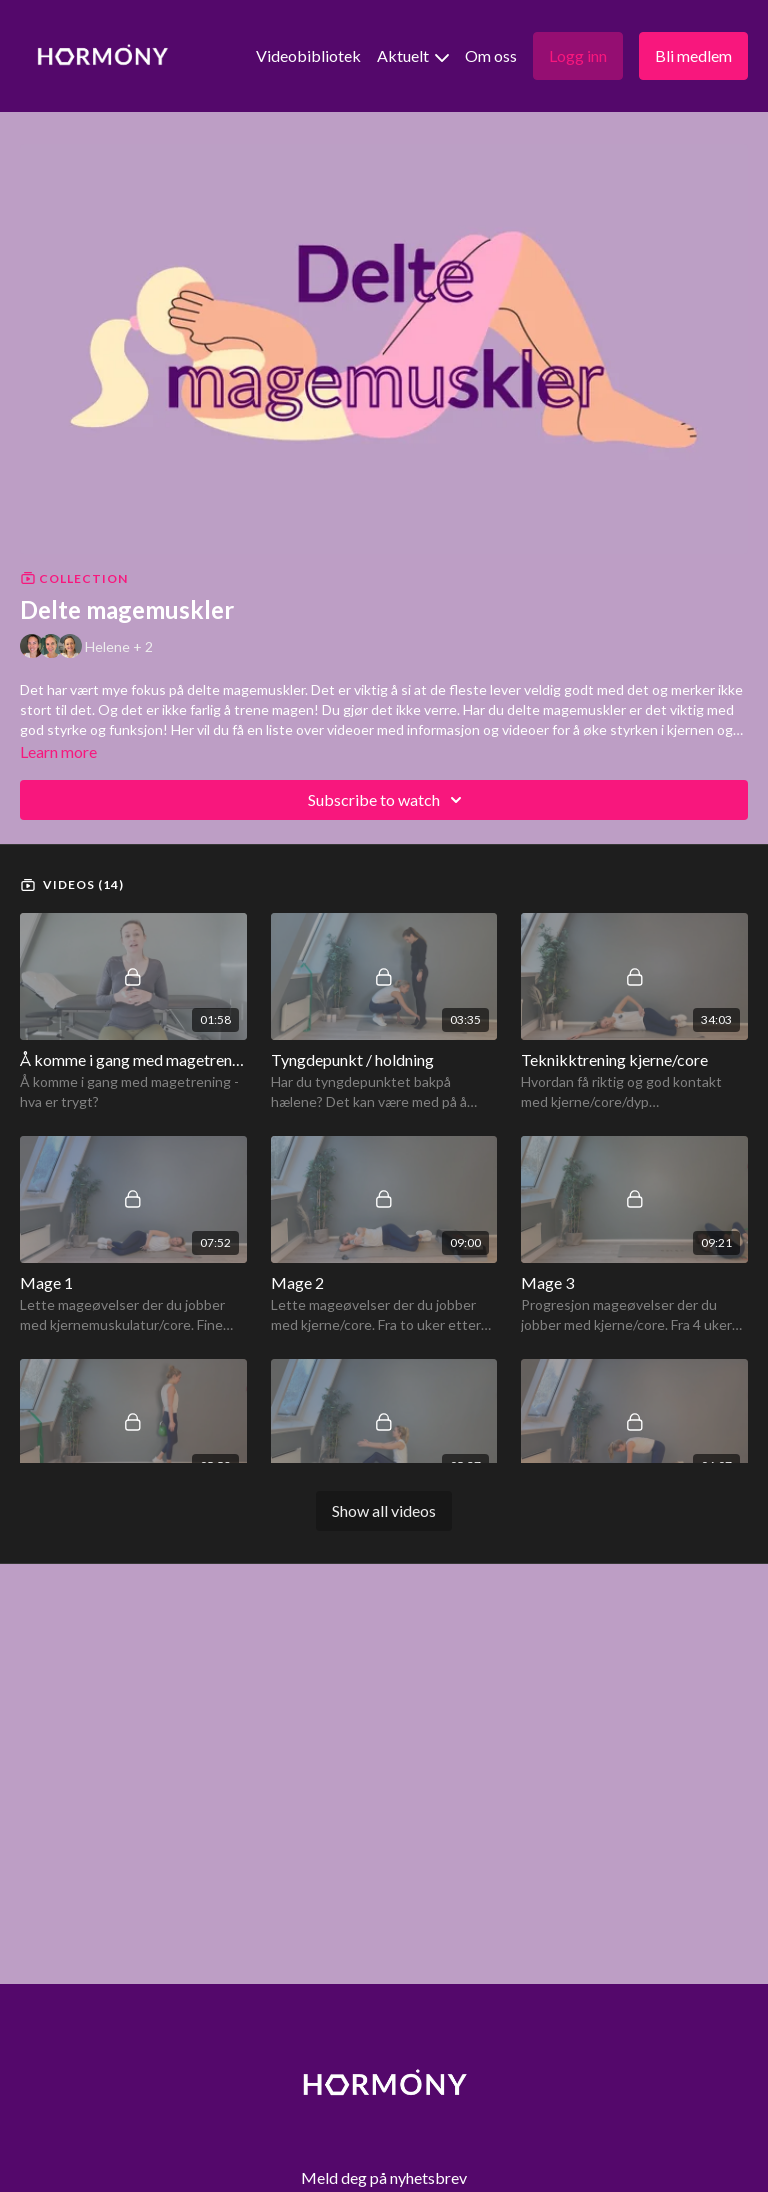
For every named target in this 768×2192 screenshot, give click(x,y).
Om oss (491, 55)
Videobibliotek (308, 55)
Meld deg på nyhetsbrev (384, 2177)
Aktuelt (413, 55)
